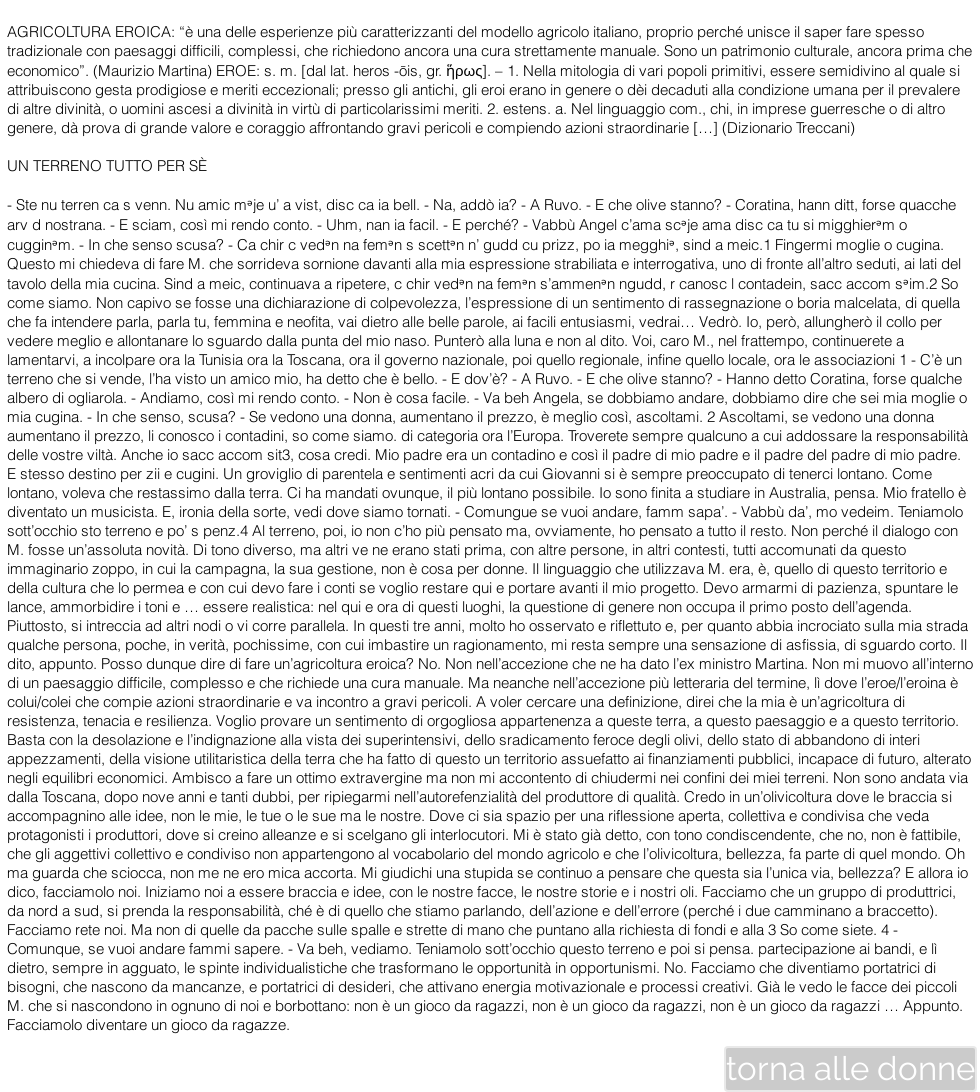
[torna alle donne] (850, 1069)
